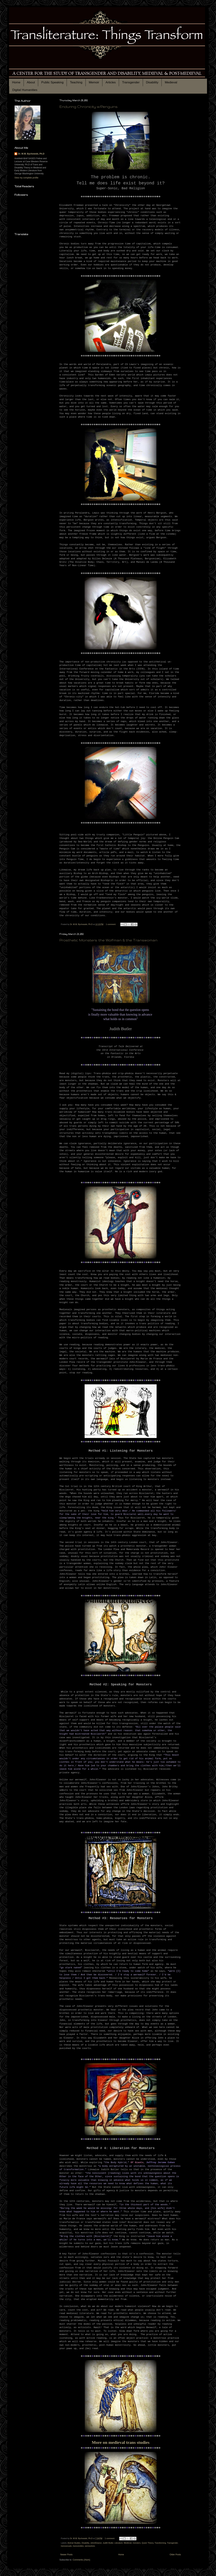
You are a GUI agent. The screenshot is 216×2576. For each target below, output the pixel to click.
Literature (118, 2543)
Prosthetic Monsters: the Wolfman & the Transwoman (108, 940)
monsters (137, 2543)
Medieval (171, 82)
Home (16, 82)
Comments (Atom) (81, 2560)
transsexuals (66, 2546)
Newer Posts (66, 2554)
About (31, 82)
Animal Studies (74, 2543)
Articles (110, 82)
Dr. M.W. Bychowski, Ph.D (31, 154)
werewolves (90, 2546)
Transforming (160, 2543)
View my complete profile (26, 177)
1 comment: (111, 924)
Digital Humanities (24, 90)
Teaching (76, 82)
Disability (152, 82)
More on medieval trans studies (121, 2442)
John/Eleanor (96, 2543)
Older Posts (175, 2554)
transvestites (78, 2546)
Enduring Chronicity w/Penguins (88, 107)
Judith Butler (108, 2543)
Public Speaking (52, 82)
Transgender (131, 82)
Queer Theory (148, 2543)
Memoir (94, 82)
